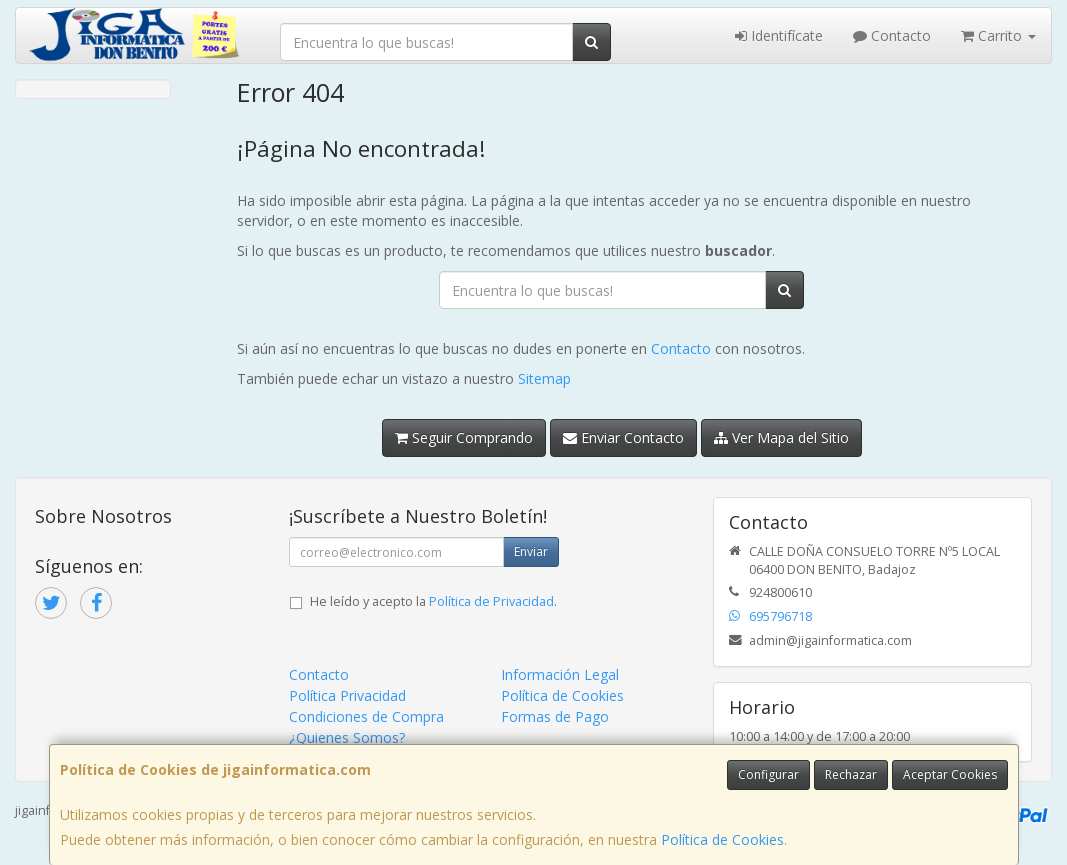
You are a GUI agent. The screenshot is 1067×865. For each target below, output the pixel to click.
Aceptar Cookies (950, 774)
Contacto (892, 35)
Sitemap (544, 378)
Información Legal (560, 674)
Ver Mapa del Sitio (781, 437)
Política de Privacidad (491, 601)
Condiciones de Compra (366, 716)
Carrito (998, 35)
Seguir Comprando (464, 437)
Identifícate (779, 35)
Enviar (531, 551)
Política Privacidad (347, 695)
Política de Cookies (722, 839)
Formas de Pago (555, 716)
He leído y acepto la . (433, 601)
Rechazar (851, 774)
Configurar (768, 774)
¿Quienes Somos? (347, 737)
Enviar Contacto (623, 437)
